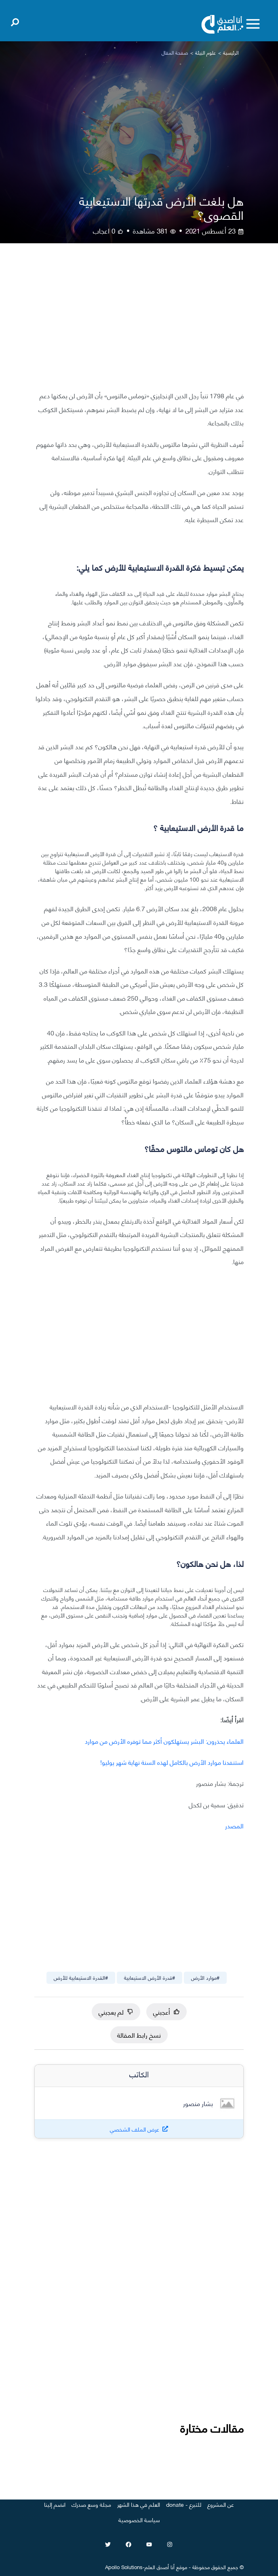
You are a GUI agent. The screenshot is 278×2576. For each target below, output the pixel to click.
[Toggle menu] (252, 23)
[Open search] (14, 20)
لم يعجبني (116, 2011)
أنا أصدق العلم (160, 2567)
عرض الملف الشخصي (134, 2129)
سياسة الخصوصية (139, 2519)
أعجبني (166, 2011)
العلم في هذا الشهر (138, 2504)
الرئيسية (231, 52)
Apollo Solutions (124, 2567)
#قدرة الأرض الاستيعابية (149, 1977)
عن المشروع (220, 2504)
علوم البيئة (205, 52)
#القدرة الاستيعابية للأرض (81, 1977)
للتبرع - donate (183, 2504)
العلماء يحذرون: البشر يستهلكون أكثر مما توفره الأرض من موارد (164, 1741)
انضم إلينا (54, 2504)
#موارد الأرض (205, 1977)
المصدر (234, 1825)
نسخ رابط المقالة (139, 2034)
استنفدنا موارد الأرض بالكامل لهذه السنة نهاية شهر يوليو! (172, 1762)
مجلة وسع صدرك (91, 2504)
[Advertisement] (139, 323)
